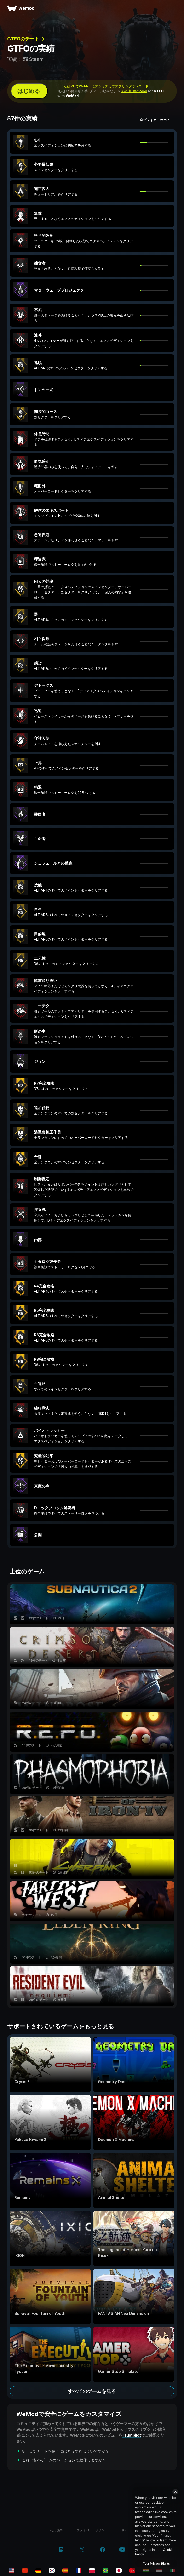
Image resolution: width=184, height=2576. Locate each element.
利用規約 (56, 2530)
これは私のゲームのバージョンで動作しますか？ (64, 2460)
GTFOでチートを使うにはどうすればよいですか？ (65, 2451)
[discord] (61, 2550)
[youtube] (122, 2550)
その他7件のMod (134, 91)
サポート (127, 2530)
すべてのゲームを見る (92, 2391)
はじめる (28, 90)
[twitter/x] (82, 2550)
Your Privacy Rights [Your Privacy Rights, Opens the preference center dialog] (156, 2563)
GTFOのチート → (25, 39)
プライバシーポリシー (92, 2530)
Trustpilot (131, 2435)
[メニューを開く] (175, 8)
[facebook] (102, 2550)
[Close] (175, 2492)
